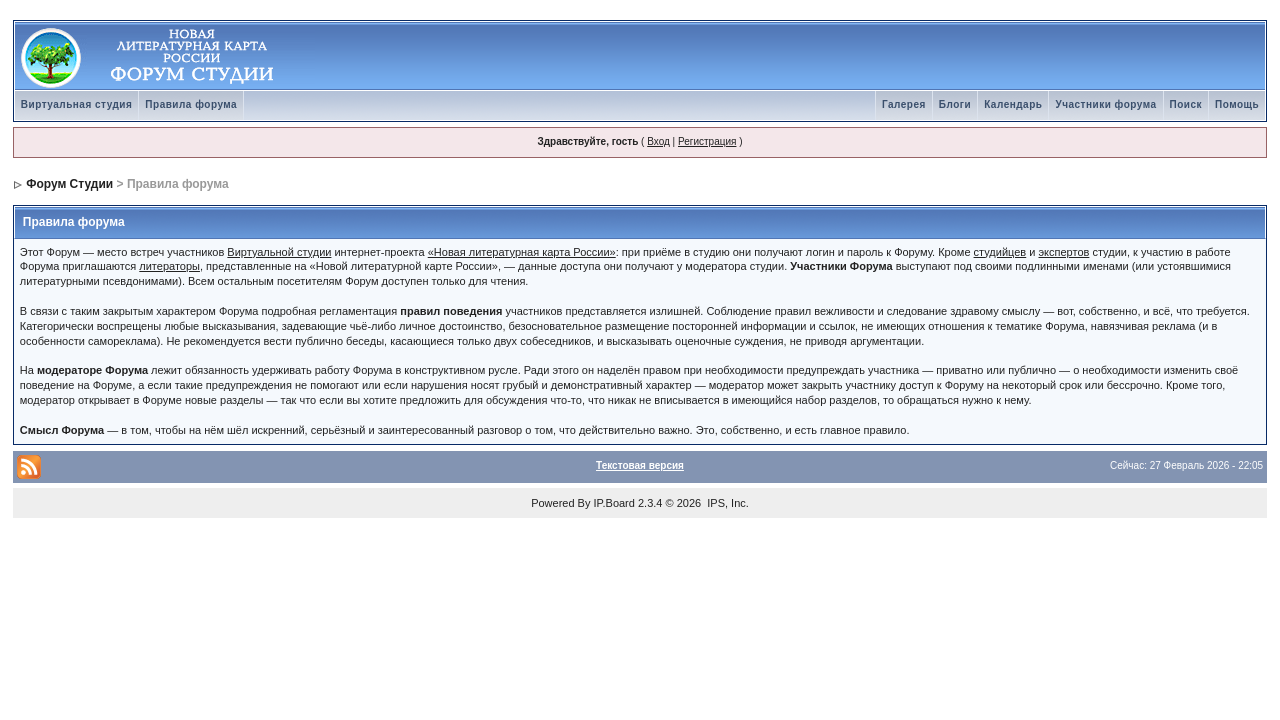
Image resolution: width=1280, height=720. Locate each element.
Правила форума (191, 104)
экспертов (1063, 252)
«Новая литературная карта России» (522, 252)
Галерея (904, 104)
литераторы (169, 266)
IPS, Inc (726, 503)
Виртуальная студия (77, 104)
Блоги (955, 104)
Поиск (1186, 104)
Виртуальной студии (279, 252)
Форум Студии (69, 184)
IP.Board (614, 503)
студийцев (1000, 252)
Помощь (1237, 104)
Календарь (1013, 104)
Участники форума (1105, 104)
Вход (658, 141)
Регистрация (707, 141)
